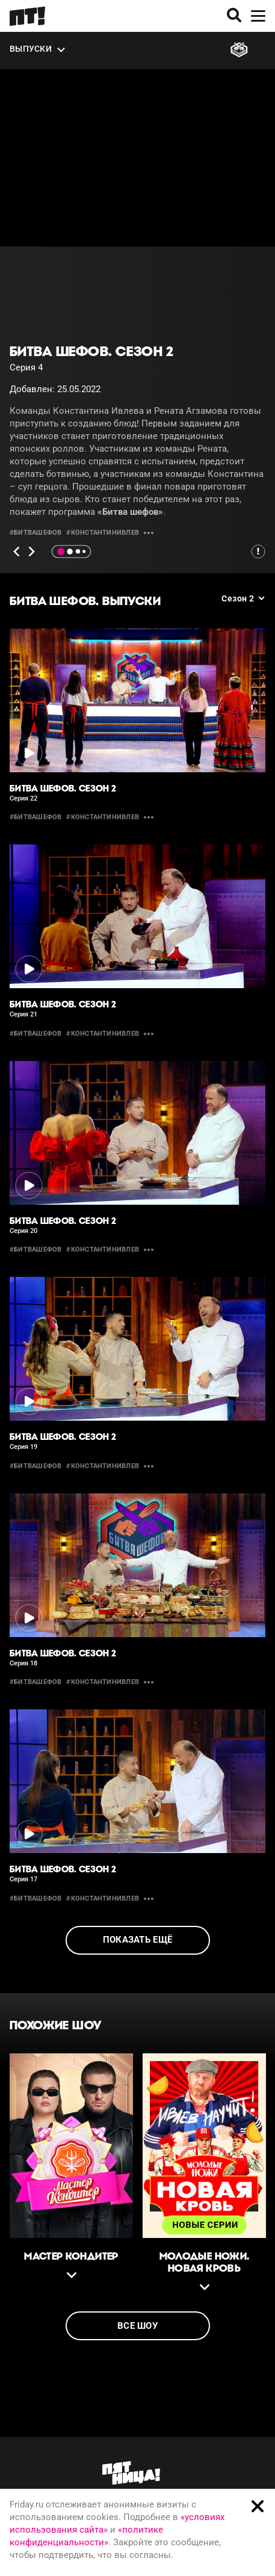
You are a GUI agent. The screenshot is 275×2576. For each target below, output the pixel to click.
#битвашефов (35, 532)
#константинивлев (102, 532)
